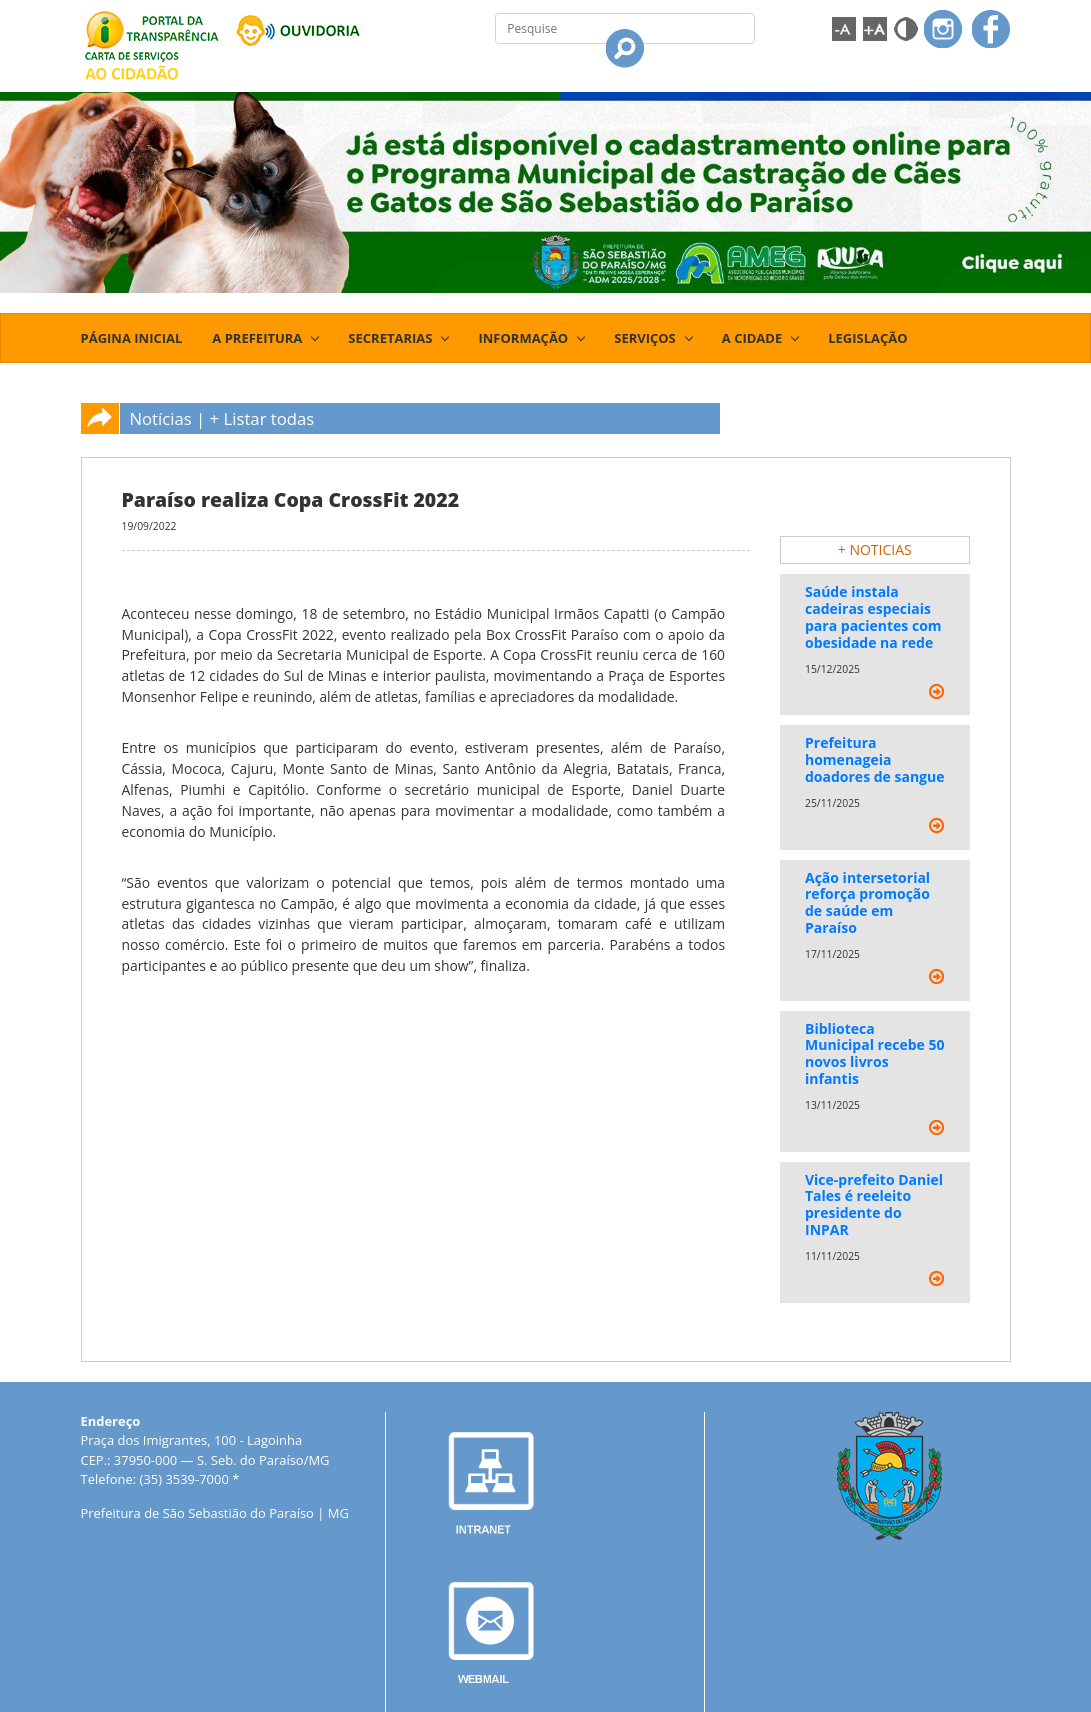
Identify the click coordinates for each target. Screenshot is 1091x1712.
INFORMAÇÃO (523, 338)
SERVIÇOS (645, 338)
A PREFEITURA (257, 338)
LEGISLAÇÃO (867, 338)
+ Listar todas (262, 418)
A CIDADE (752, 338)
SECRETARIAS (390, 338)
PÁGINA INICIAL (132, 338)
